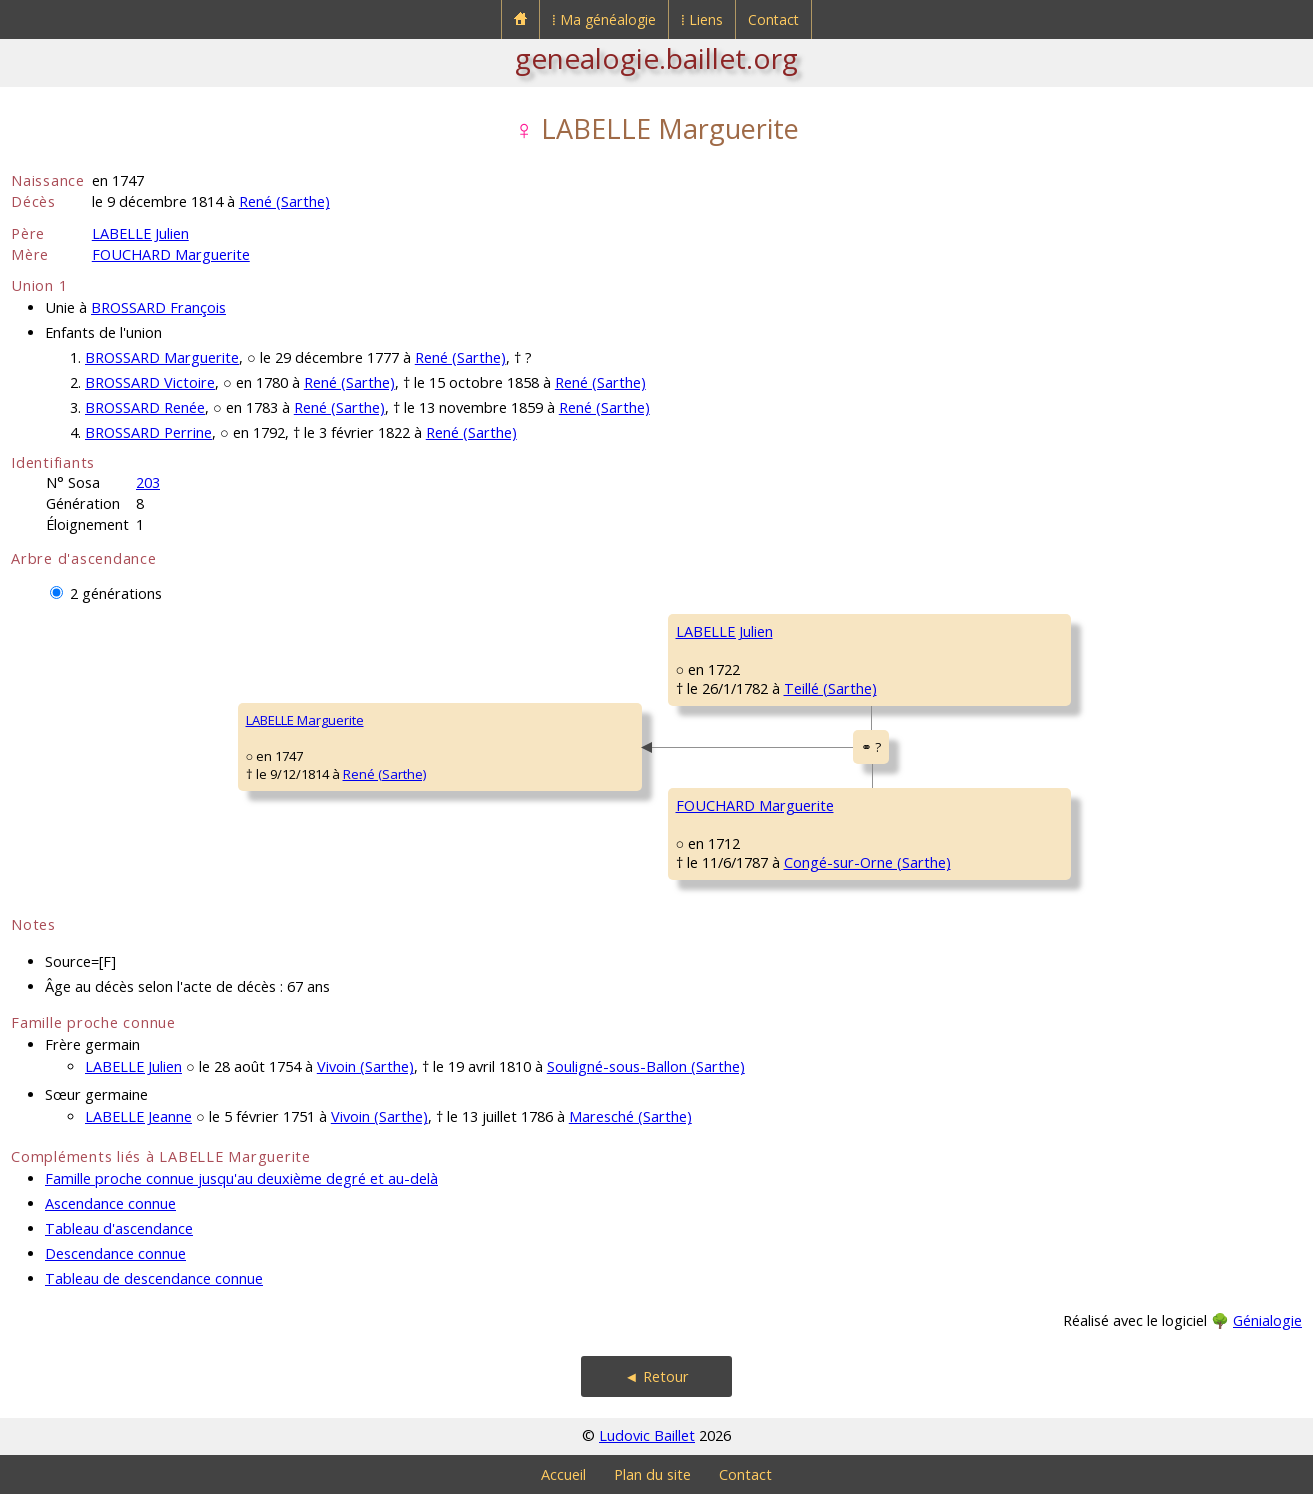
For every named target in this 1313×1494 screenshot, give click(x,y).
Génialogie (1267, 1320)
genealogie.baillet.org (656, 58)
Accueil (563, 1474)
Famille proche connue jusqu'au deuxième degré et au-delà (241, 1178)
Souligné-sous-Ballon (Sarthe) (646, 1066)
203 (148, 482)
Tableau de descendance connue (154, 1278)
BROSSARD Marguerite (162, 357)
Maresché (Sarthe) (630, 1116)
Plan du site (652, 1474)
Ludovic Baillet (647, 1435)
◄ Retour (656, 1376)
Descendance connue (115, 1253)
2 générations (116, 593)
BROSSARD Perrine (148, 432)
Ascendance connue (110, 1203)
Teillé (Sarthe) (830, 688)
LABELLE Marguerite (305, 720)
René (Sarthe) (284, 201)
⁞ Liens (702, 19)
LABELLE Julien (140, 233)
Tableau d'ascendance (119, 1228)
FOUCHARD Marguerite (171, 254)
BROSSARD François (158, 307)
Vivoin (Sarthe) (365, 1066)
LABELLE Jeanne (138, 1116)
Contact (773, 19)
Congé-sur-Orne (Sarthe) (867, 862)
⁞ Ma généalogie (604, 19)
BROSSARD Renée (145, 407)
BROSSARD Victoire (150, 382)
